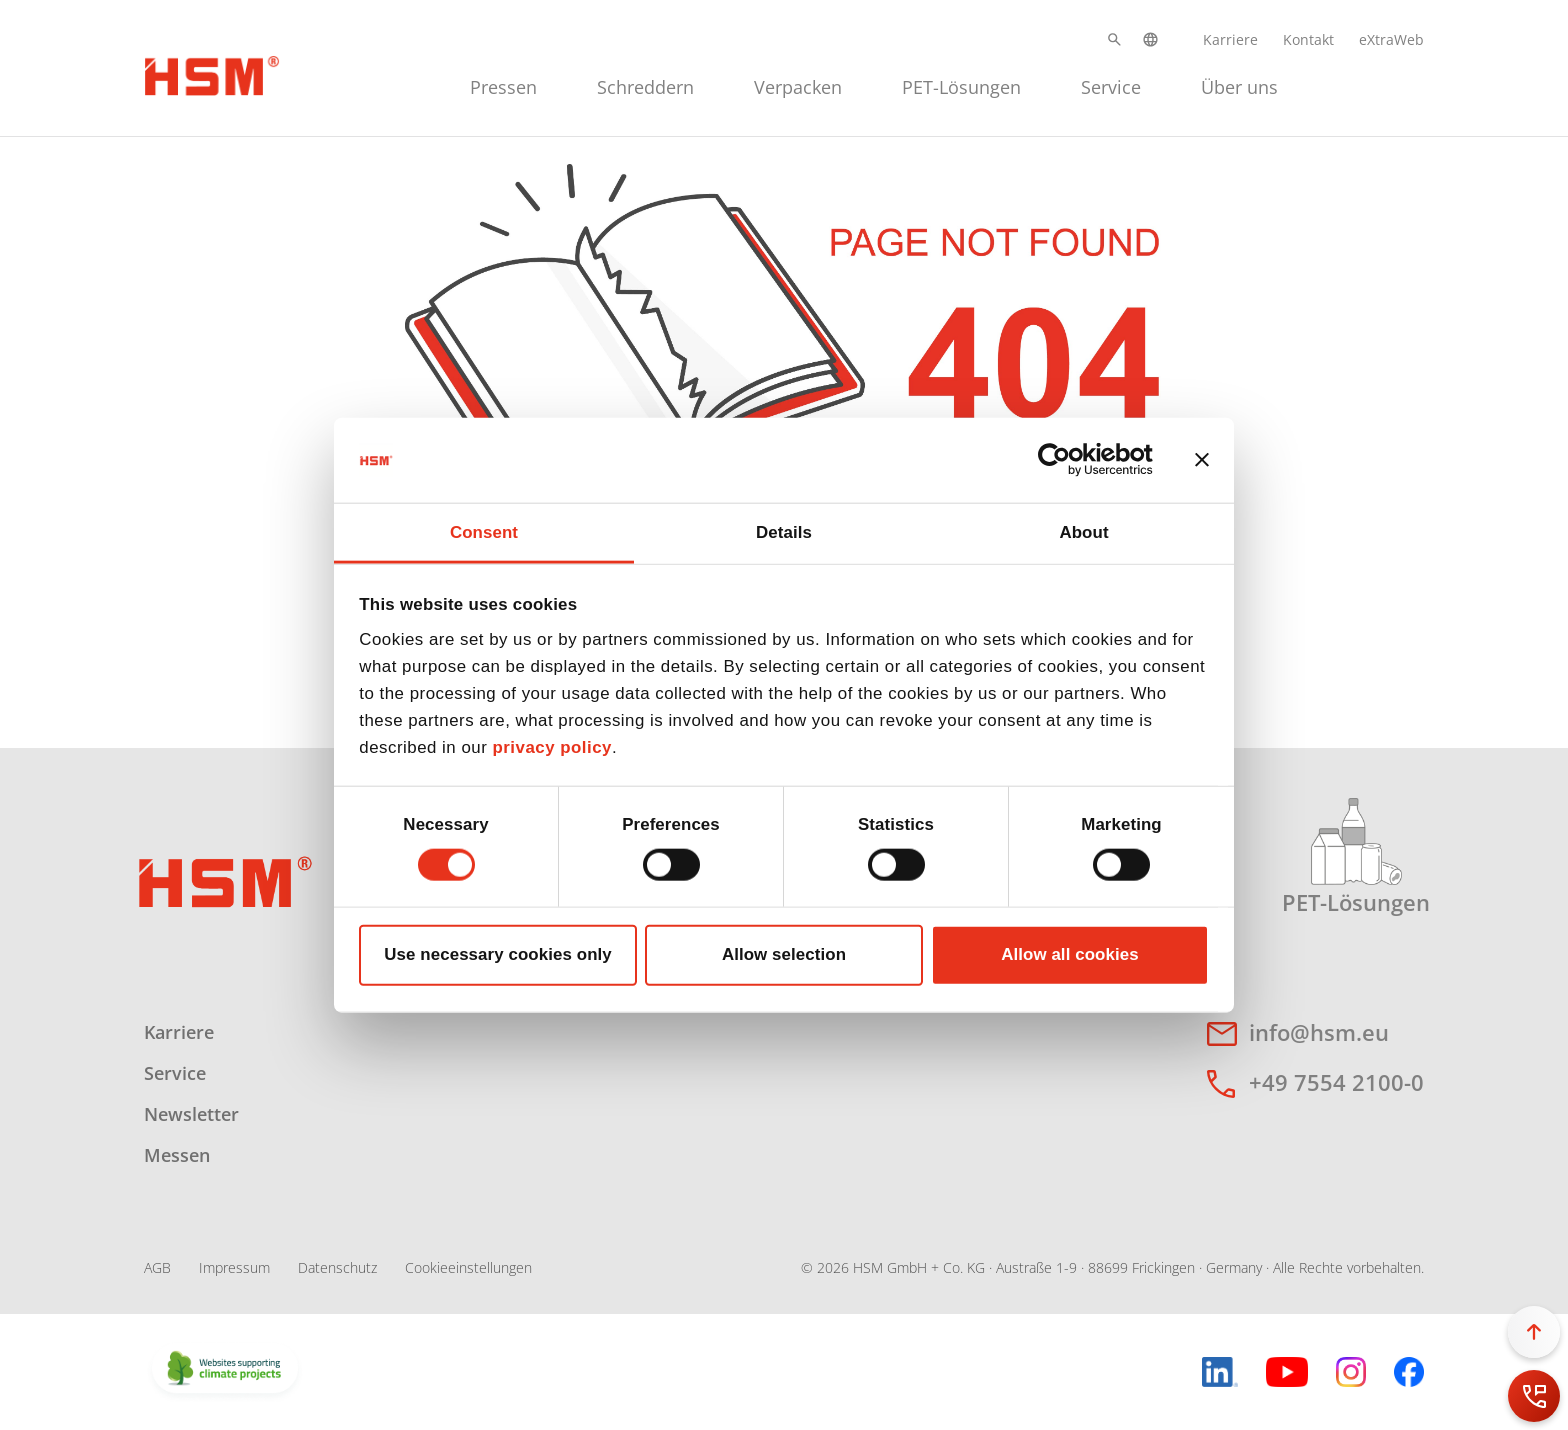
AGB (157, 1267)
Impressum (234, 1267)
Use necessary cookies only (498, 954)
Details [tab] (784, 531)
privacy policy (551, 747)
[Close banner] (1202, 460)
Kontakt (1308, 39)
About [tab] (1083, 531)
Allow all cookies (1070, 954)
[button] (1114, 39)
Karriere (1230, 39)
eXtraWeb (1391, 39)
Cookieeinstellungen (468, 1267)
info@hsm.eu (1319, 1032)
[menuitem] (503, 84)
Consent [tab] (484, 531)
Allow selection (784, 954)
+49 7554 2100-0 (1336, 1082)
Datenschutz (337, 1267)
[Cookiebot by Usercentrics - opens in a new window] (1065, 460)
